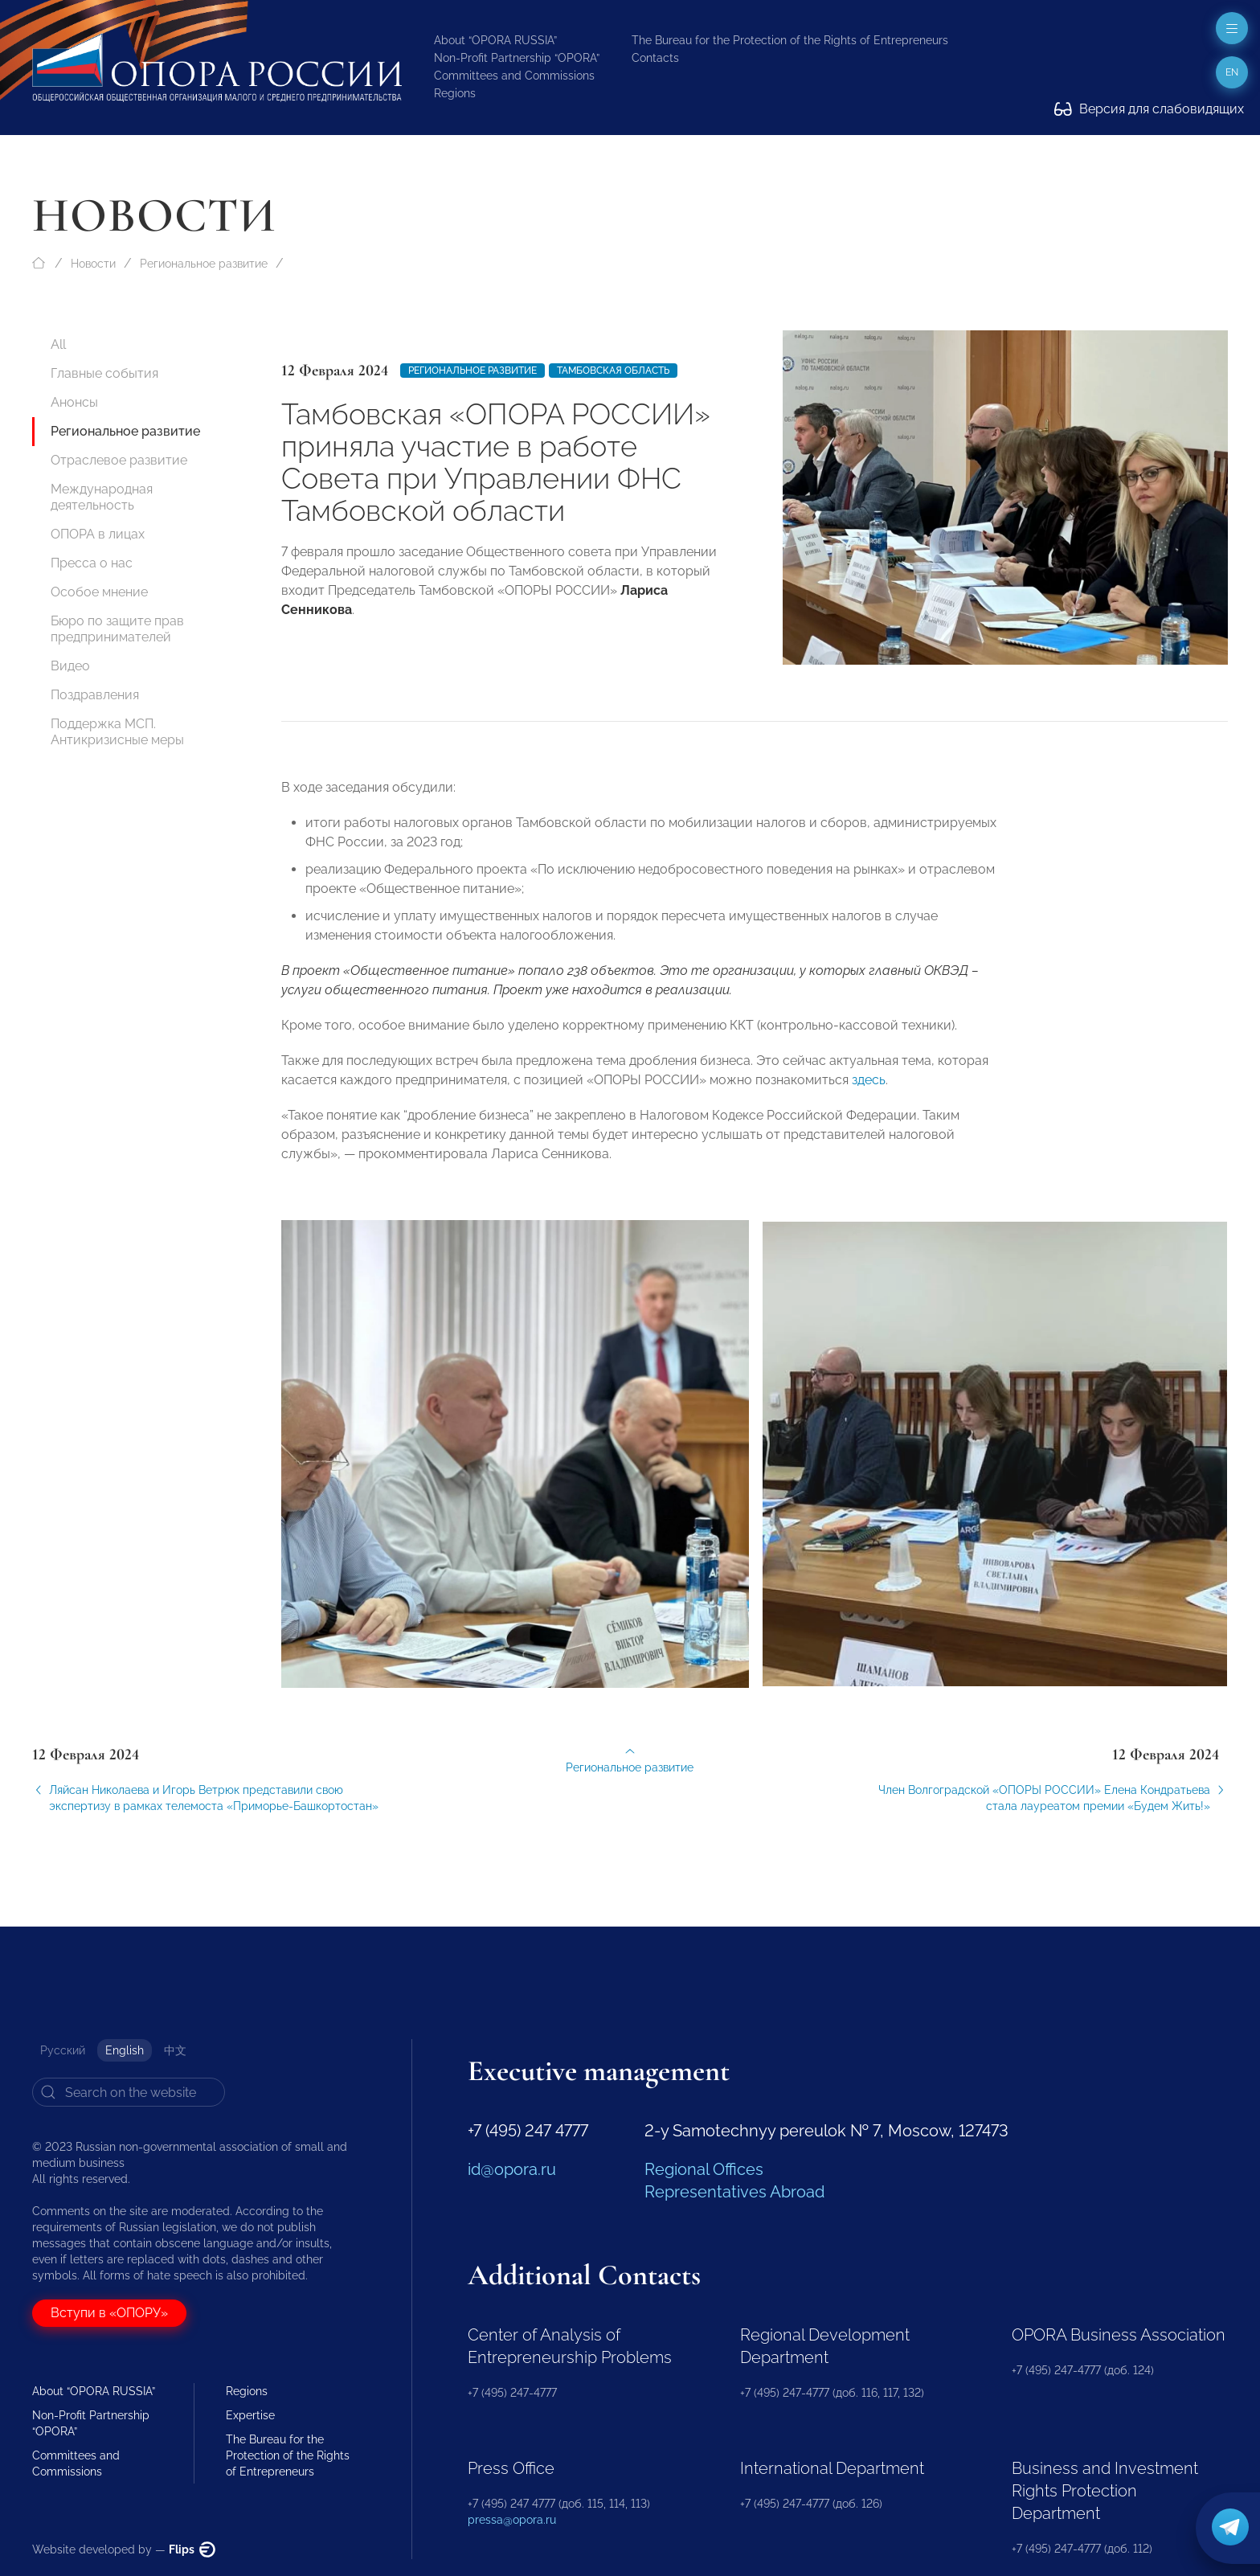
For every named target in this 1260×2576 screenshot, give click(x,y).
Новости (93, 263)
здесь (869, 1096)
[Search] (128, 2092)
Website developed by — (123, 2549)
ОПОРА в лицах (98, 534)
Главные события (104, 373)
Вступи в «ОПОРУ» (109, 2312)
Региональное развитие (204, 263)
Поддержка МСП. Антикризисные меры (117, 731)
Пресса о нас (92, 563)
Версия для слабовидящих (1149, 109)
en (1231, 72)
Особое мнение (99, 592)
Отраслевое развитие (119, 460)
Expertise (250, 2415)
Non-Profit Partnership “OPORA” (516, 57)
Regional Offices (703, 2169)
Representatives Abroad (734, 2191)
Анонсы (74, 402)
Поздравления (95, 694)
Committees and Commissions (514, 75)
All (58, 344)
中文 (175, 2050)
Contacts (655, 57)
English (124, 2050)
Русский (62, 2050)
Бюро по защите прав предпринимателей (117, 629)
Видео (70, 666)
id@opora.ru (512, 2169)
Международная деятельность (102, 497)
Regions (455, 93)
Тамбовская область (613, 370)
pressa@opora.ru (512, 2519)
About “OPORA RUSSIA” (495, 40)
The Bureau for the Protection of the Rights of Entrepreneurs (790, 40)
